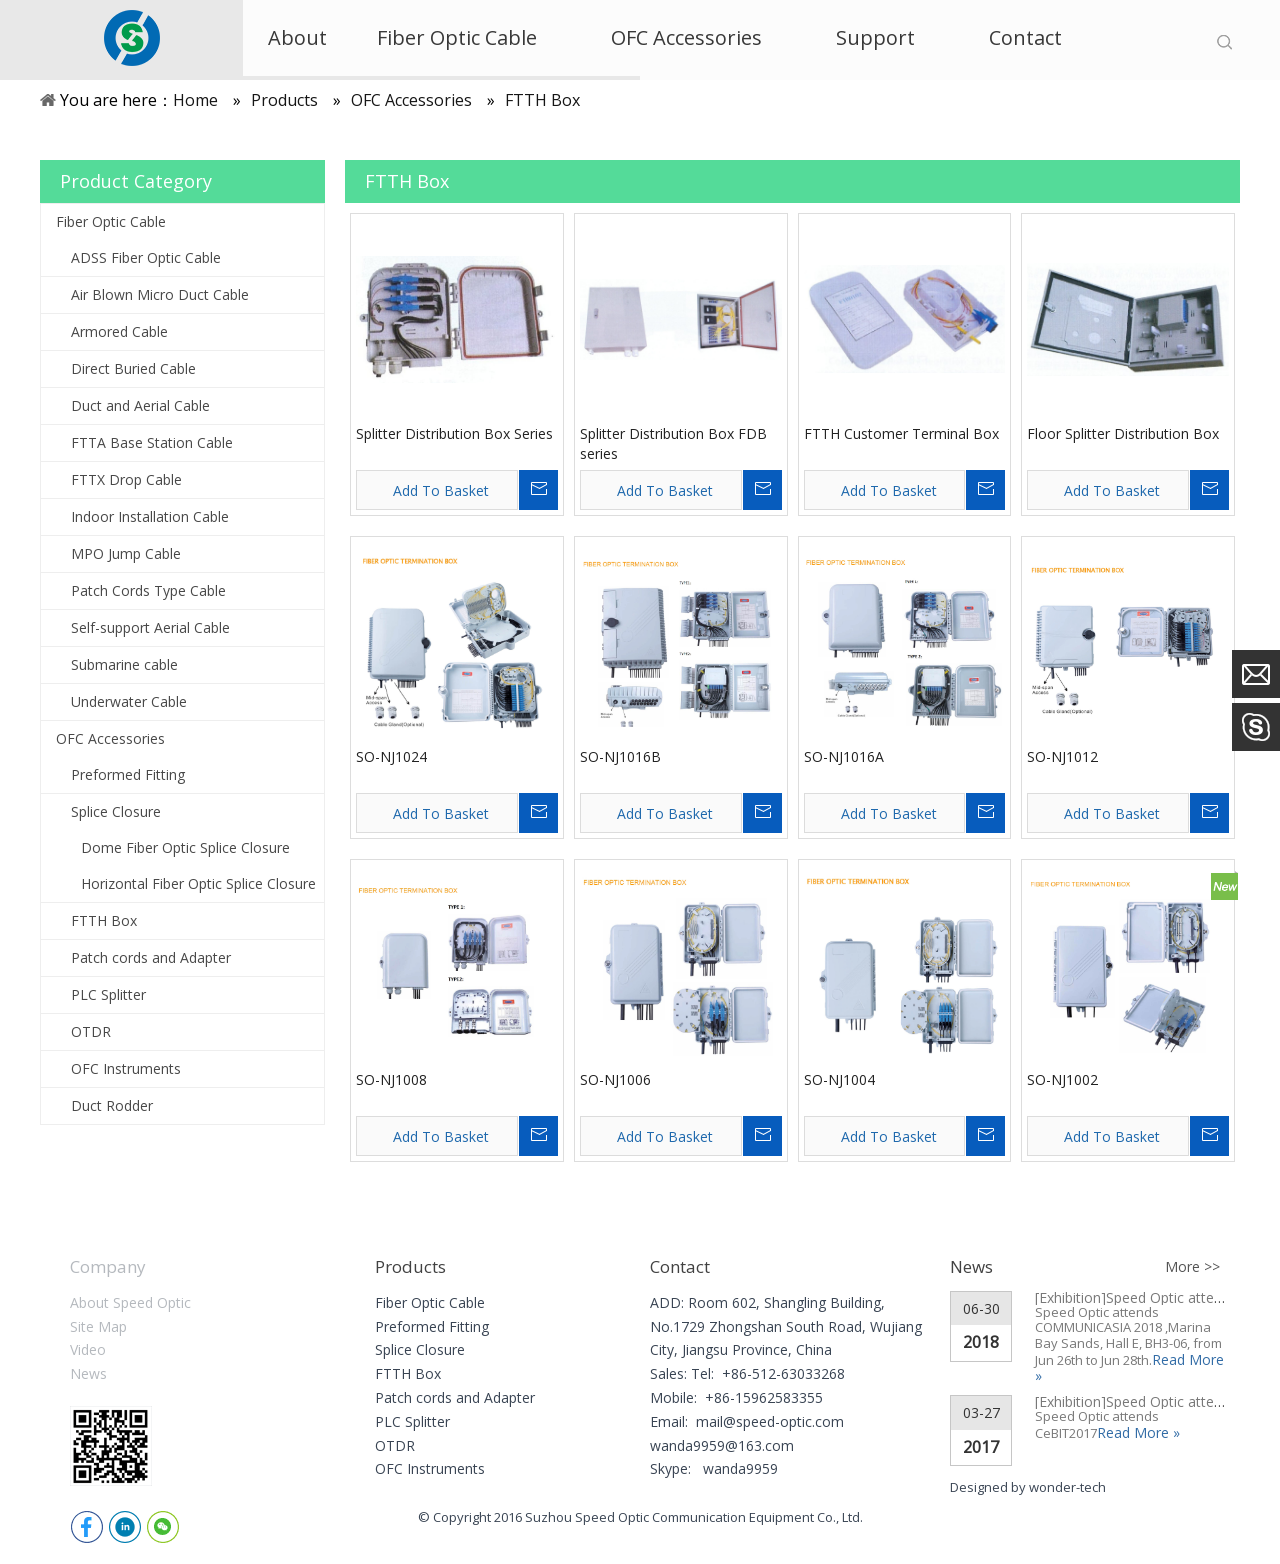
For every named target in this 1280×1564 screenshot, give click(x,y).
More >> (1192, 1267)
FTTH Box (104, 920)
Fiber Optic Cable (111, 221)
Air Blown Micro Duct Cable (160, 294)
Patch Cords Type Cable (148, 590)
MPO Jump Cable (126, 553)
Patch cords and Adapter (151, 957)
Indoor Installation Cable (150, 516)
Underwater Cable (129, 701)
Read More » (1138, 1432)
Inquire (538, 490)
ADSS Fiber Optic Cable (146, 257)
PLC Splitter (108, 994)
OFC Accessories (110, 738)
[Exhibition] (1070, 1297)
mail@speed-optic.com (770, 1421)
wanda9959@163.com (722, 1445)
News (88, 1373)
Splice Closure (116, 811)
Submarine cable (124, 664)
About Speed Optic (130, 1302)
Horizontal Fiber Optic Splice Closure (198, 883)
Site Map (98, 1326)
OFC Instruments (126, 1068)
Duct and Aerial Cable (140, 405)
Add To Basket (441, 490)
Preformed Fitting (128, 774)
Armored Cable (119, 331)
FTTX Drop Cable (126, 479)
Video (88, 1349)
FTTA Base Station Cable (152, 442)
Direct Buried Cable (133, 368)
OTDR (91, 1031)
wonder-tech (1067, 1487)
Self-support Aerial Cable (150, 627)
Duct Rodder (112, 1105)
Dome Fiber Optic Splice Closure (185, 847)
